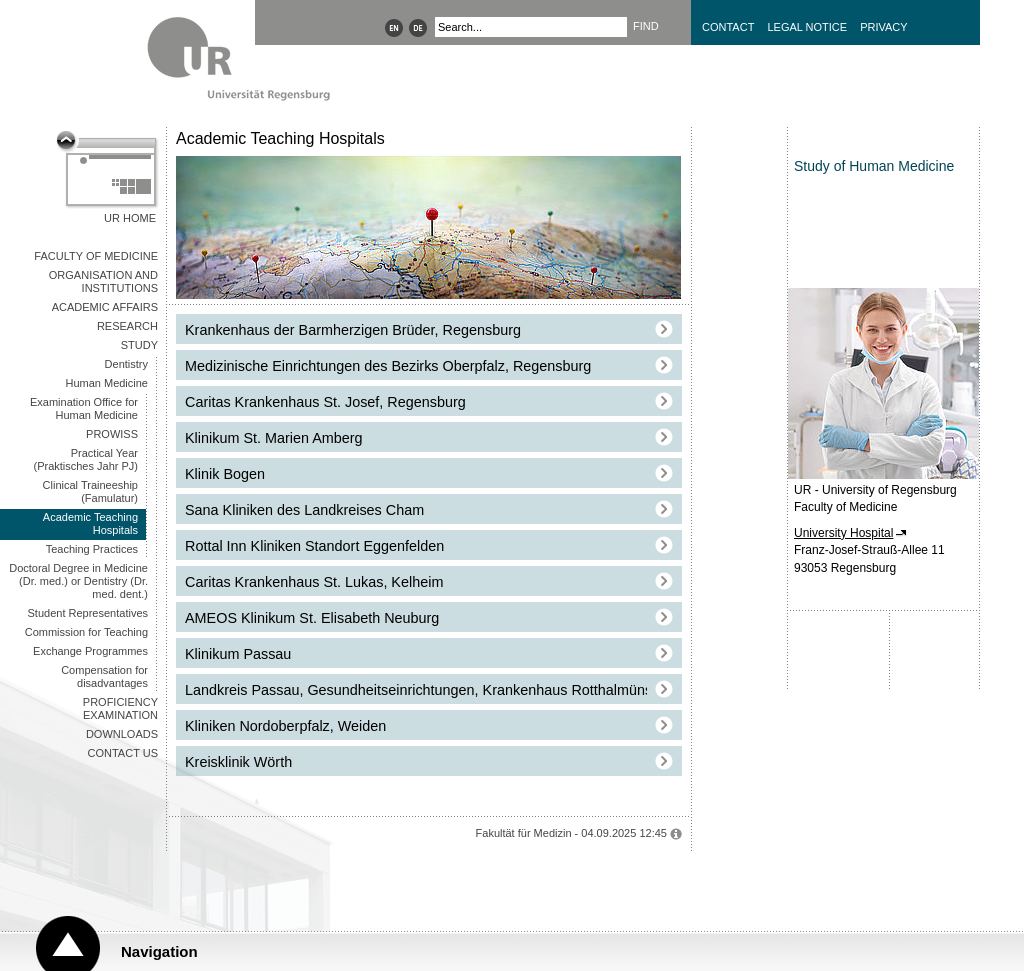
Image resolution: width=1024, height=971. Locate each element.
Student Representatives (88, 613)
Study (139, 345)
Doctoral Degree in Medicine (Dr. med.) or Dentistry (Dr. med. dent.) (78, 581)
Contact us (123, 753)
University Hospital (843, 533)
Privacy (883, 27)
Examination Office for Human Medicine (84, 408)
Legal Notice (807, 27)
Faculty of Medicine (96, 256)
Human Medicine (106, 383)
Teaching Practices (92, 549)
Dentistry (126, 364)
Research (127, 326)
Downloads (122, 734)
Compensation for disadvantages (104, 676)
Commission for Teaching (86, 632)
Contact (728, 27)
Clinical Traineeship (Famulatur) (90, 491)
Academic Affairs (105, 307)
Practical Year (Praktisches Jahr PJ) (85, 459)
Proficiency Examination (120, 708)
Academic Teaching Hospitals (90, 523)
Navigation (159, 951)
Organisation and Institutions (103, 281)
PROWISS (112, 434)
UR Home (130, 218)
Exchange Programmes (90, 651)
